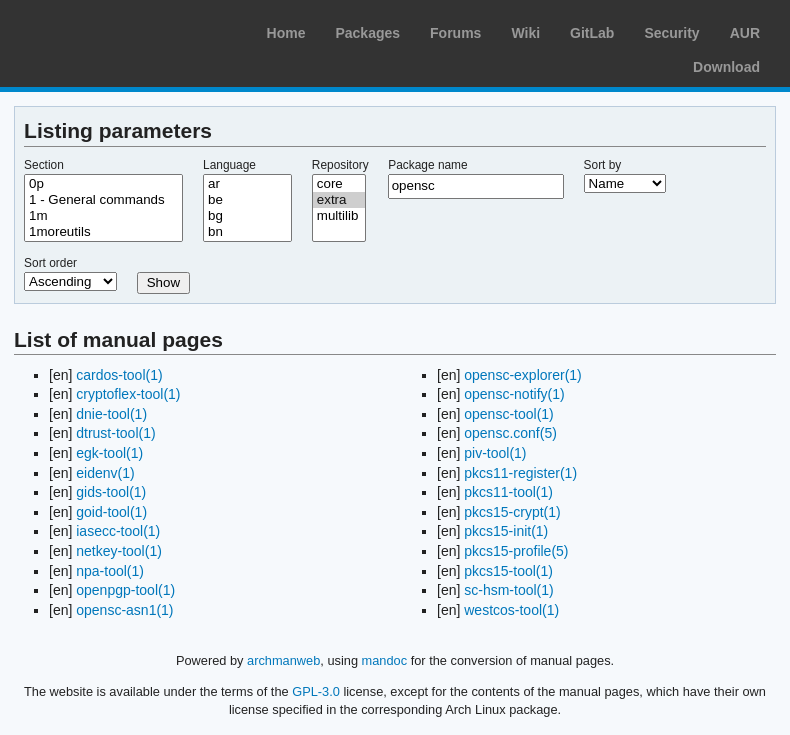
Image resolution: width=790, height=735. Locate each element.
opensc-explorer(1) (523, 375)
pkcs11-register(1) (520, 473)
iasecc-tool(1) (118, 531)
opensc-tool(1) (509, 414)
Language (229, 165)
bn (247, 232)
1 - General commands (103, 200)
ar (247, 184)
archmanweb (283, 660)
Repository (340, 165)
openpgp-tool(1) (125, 590)
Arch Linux (110, 30)
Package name (427, 165)
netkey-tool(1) (119, 551)
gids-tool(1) (111, 492)
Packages (367, 33)
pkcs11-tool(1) (508, 492)
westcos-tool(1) (511, 610)
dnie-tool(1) (111, 414)
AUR (745, 33)
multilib (339, 216)
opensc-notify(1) (514, 394)
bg (247, 216)
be (247, 200)
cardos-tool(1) (119, 375)
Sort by (603, 165)
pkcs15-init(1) (506, 531)
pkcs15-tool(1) (508, 571)
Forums (455, 33)
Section (44, 165)
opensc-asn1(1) (124, 610)
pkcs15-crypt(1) (512, 512)
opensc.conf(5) (510, 433)
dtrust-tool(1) (115, 433)
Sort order (50, 263)
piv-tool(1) (495, 453)
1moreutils (103, 232)
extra (339, 200)
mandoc (385, 660)
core (339, 184)
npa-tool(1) (110, 571)
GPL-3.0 (316, 691)
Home (286, 33)
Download (726, 67)
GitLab (592, 33)
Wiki (525, 33)
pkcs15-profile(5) (516, 551)
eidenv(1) (105, 473)
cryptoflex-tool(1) (128, 394)
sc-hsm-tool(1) (508, 590)
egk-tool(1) (109, 453)
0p (103, 184)
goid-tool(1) (111, 512)
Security (671, 33)
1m (103, 216)
